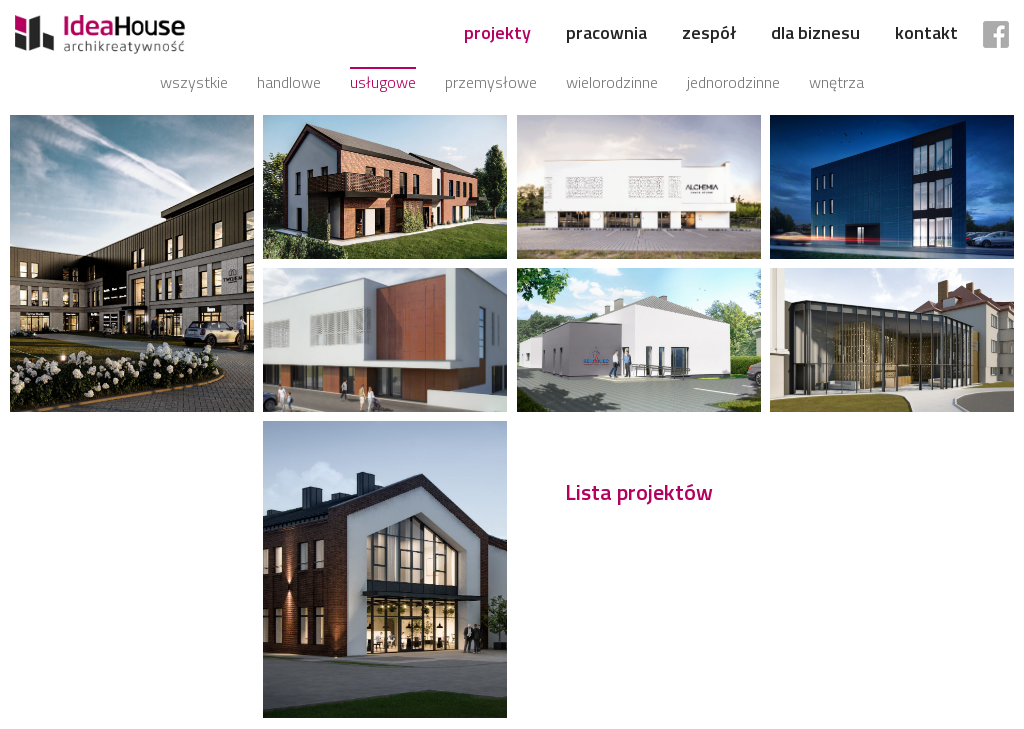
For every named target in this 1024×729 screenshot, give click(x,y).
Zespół (709, 32)
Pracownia (606, 32)
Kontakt (926, 32)
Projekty (497, 32)
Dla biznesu (815, 32)
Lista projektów (639, 492)
